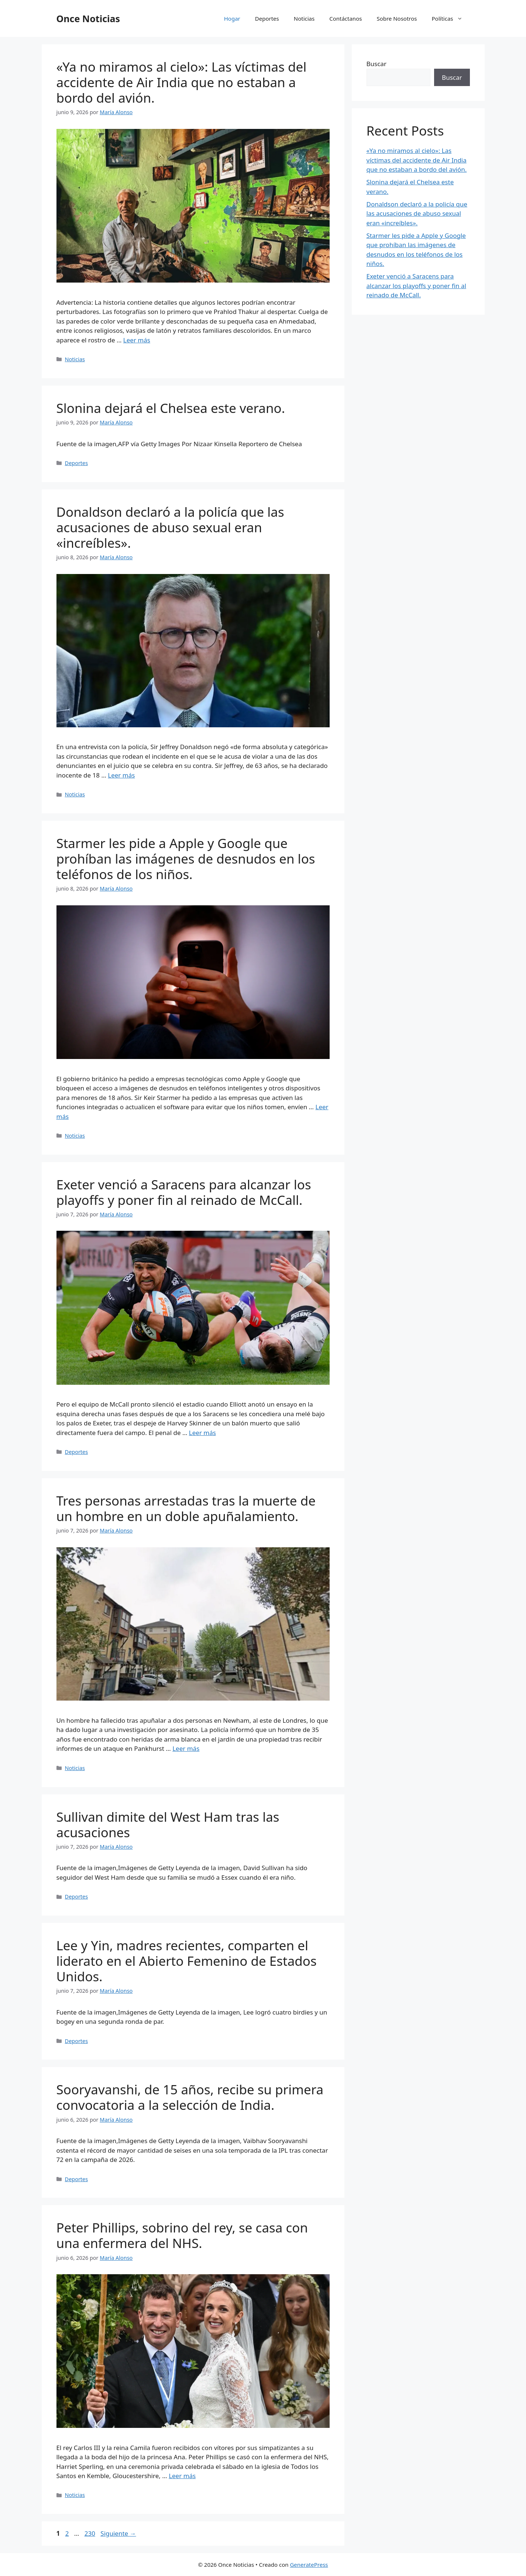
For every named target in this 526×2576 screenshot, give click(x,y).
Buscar (376, 63)
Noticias (304, 18)
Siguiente (118, 2533)
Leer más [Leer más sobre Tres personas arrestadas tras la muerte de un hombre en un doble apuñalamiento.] (185, 1748)
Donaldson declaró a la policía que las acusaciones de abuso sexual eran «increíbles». (170, 527)
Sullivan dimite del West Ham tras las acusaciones (167, 1824)
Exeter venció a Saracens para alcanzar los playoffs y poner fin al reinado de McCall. (183, 1192)
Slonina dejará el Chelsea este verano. (170, 408)
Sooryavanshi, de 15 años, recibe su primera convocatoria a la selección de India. (190, 2097)
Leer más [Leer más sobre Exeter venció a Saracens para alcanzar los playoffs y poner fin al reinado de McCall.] (202, 1432)
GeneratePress (309, 2564)
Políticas (451, 18)
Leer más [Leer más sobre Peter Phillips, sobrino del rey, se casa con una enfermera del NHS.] (182, 2475)
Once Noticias (88, 18)
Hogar (232, 18)
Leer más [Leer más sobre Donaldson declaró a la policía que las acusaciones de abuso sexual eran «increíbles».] (121, 775)
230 (90, 2533)
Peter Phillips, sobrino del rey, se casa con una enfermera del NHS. (182, 2235)
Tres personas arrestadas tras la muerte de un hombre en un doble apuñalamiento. (186, 1508)
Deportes (267, 18)
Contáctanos (345, 18)
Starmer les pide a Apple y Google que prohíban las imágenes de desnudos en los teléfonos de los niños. (185, 858)
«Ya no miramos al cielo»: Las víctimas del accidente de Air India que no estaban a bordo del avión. (181, 82)
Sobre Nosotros (397, 18)
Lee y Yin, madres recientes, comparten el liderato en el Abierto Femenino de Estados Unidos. (186, 1961)
